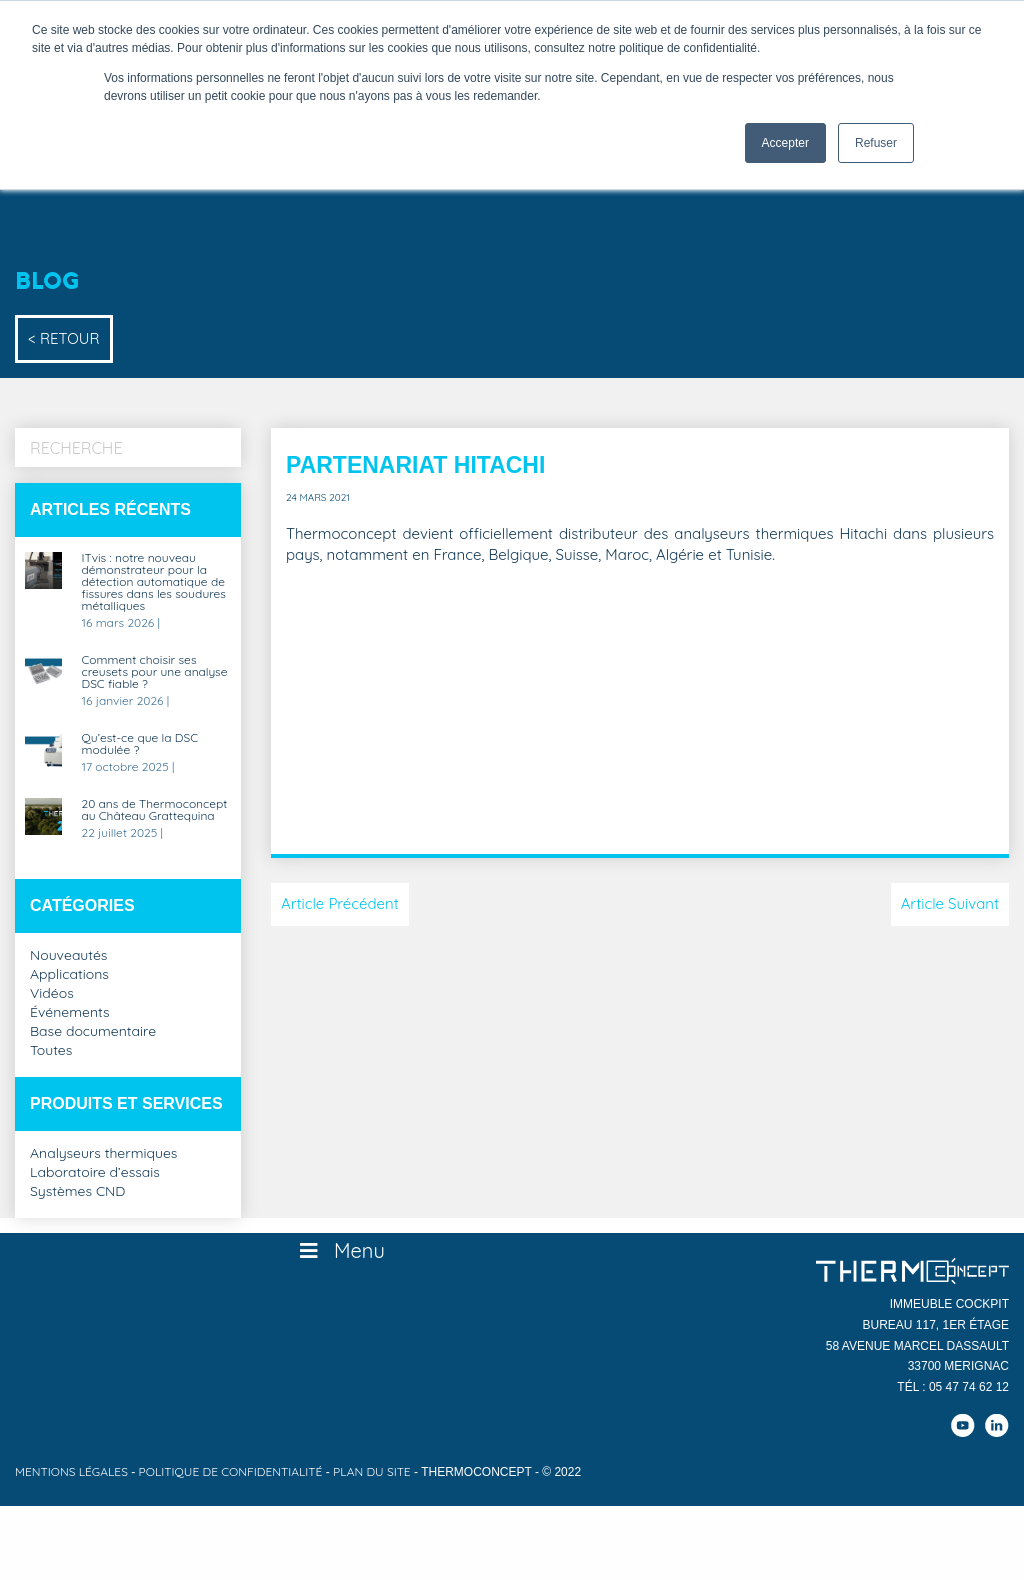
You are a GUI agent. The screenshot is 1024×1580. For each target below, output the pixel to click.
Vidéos (52, 994)
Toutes (51, 1051)
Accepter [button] (785, 143)
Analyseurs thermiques (103, 1154)
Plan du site (372, 1471)
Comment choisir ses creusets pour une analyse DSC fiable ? (155, 672)
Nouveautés (68, 956)
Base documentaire (93, 1032)
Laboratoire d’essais (95, 1173)
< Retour (64, 338)
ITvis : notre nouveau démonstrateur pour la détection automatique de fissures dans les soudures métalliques (154, 582)
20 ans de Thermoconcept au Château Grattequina (155, 810)
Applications (69, 975)
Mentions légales (71, 1471)
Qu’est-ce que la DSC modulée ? (140, 744)
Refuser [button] (876, 143)
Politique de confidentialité (231, 1471)
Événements (70, 1013)
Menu (340, 1250)
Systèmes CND (77, 1192)
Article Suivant (950, 903)
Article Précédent (340, 903)
